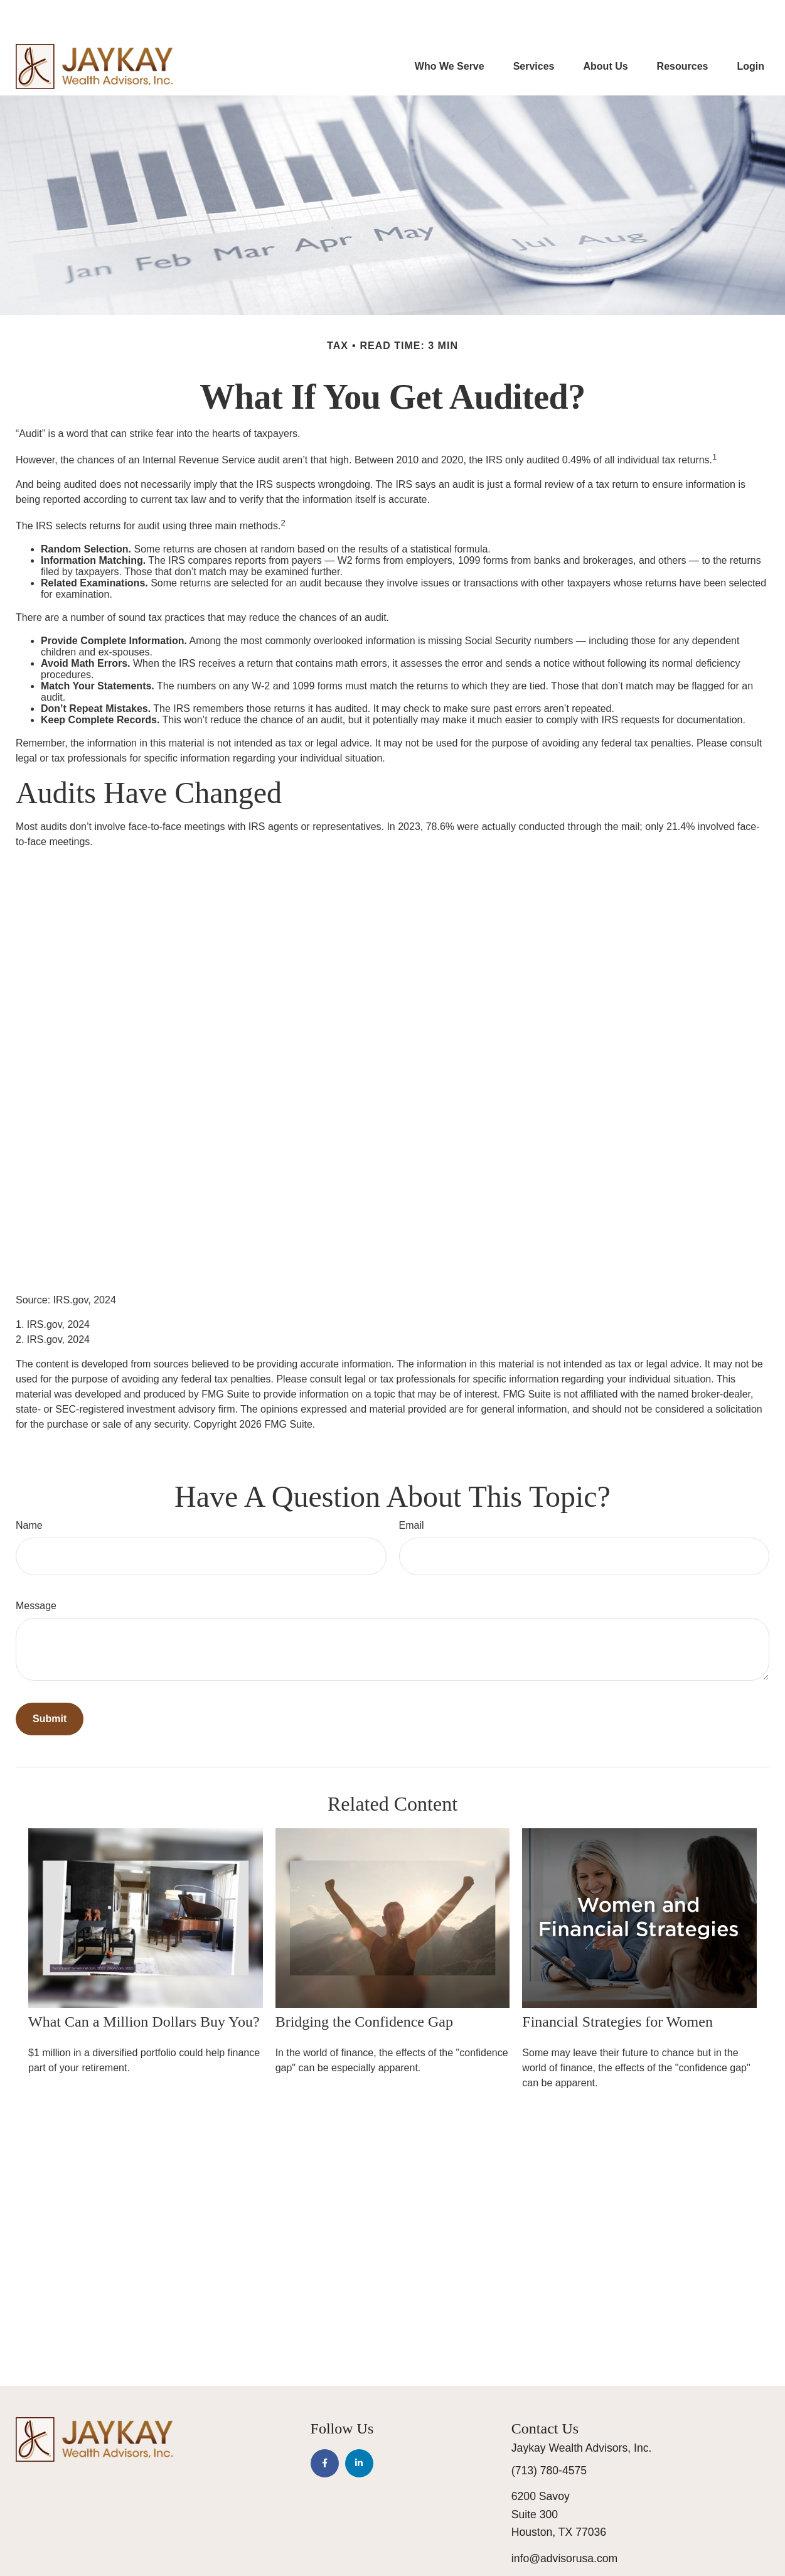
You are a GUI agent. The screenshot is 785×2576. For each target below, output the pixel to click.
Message (36, 1568)
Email (411, 1487)
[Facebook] (325, 2426)
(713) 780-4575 (549, 2433)
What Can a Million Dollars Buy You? (144, 1984)
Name (29, 1487)
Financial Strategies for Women (617, 1984)
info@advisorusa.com (564, 2520)
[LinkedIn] (359, 2426)
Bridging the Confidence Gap (364, 1984)
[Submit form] (49, 1681)
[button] (449, 29)
